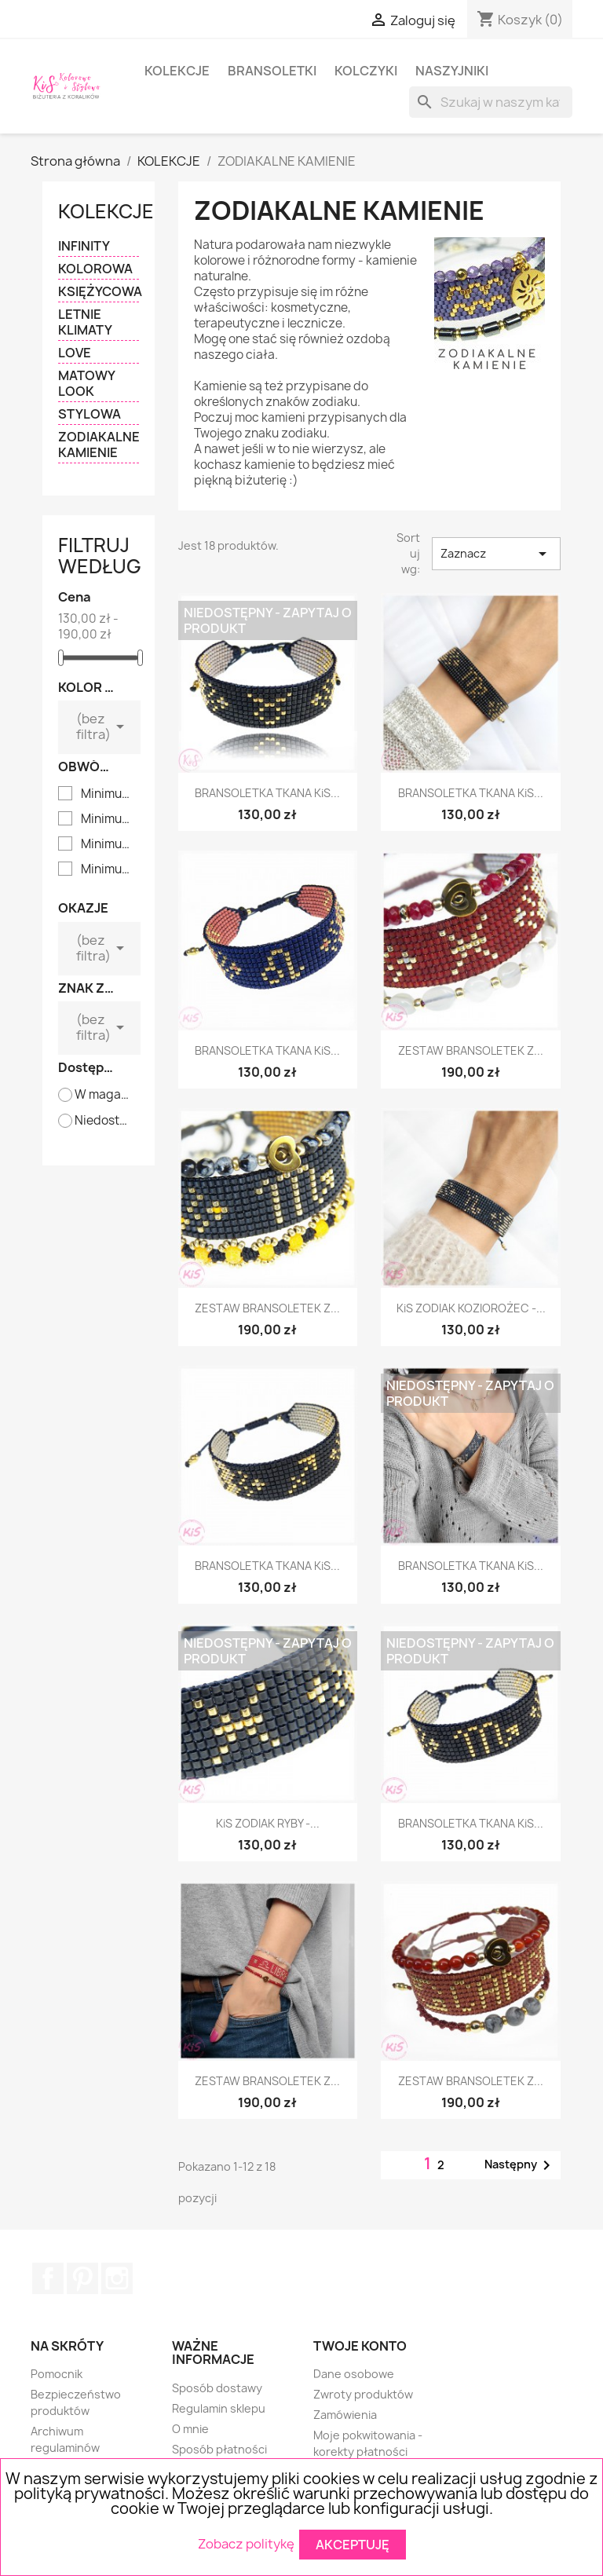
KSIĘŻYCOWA (98, 292)
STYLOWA (89, 414)
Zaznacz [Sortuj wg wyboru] (496, 553)
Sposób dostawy (217, 2387)
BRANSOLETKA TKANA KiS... (267, 792)
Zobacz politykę (246, 2543)
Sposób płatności (219, 2449)
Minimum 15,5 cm (109, 869)
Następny (520, 2165)
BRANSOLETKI (272, 70)
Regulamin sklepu (218, 2408)
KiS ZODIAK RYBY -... (268, 1823)
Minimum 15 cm (109, 844)
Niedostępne (103, 1121)
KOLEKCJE (177, 70)
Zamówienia (345, 2414)
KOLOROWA (95, 269)
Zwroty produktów (363, 2394)
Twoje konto (360, 2346)
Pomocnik (56, 2373)
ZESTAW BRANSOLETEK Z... (470, 1050)
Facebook (48, 2278)
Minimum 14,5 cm (109, 819)
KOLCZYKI (365, 70)
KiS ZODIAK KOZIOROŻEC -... (471, 1308)
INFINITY (84, 246)
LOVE (74, 353)
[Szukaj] (490, 102)
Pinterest (82, 2278)
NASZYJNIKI (451, 70)
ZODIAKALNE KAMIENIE (98, 445)
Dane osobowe (353, 2373)
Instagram (117, 2278)
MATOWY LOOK (86, 384)
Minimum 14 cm (109, 794)
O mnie (190, 2428)
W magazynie (103, 1095)
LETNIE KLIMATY (85, 322)
